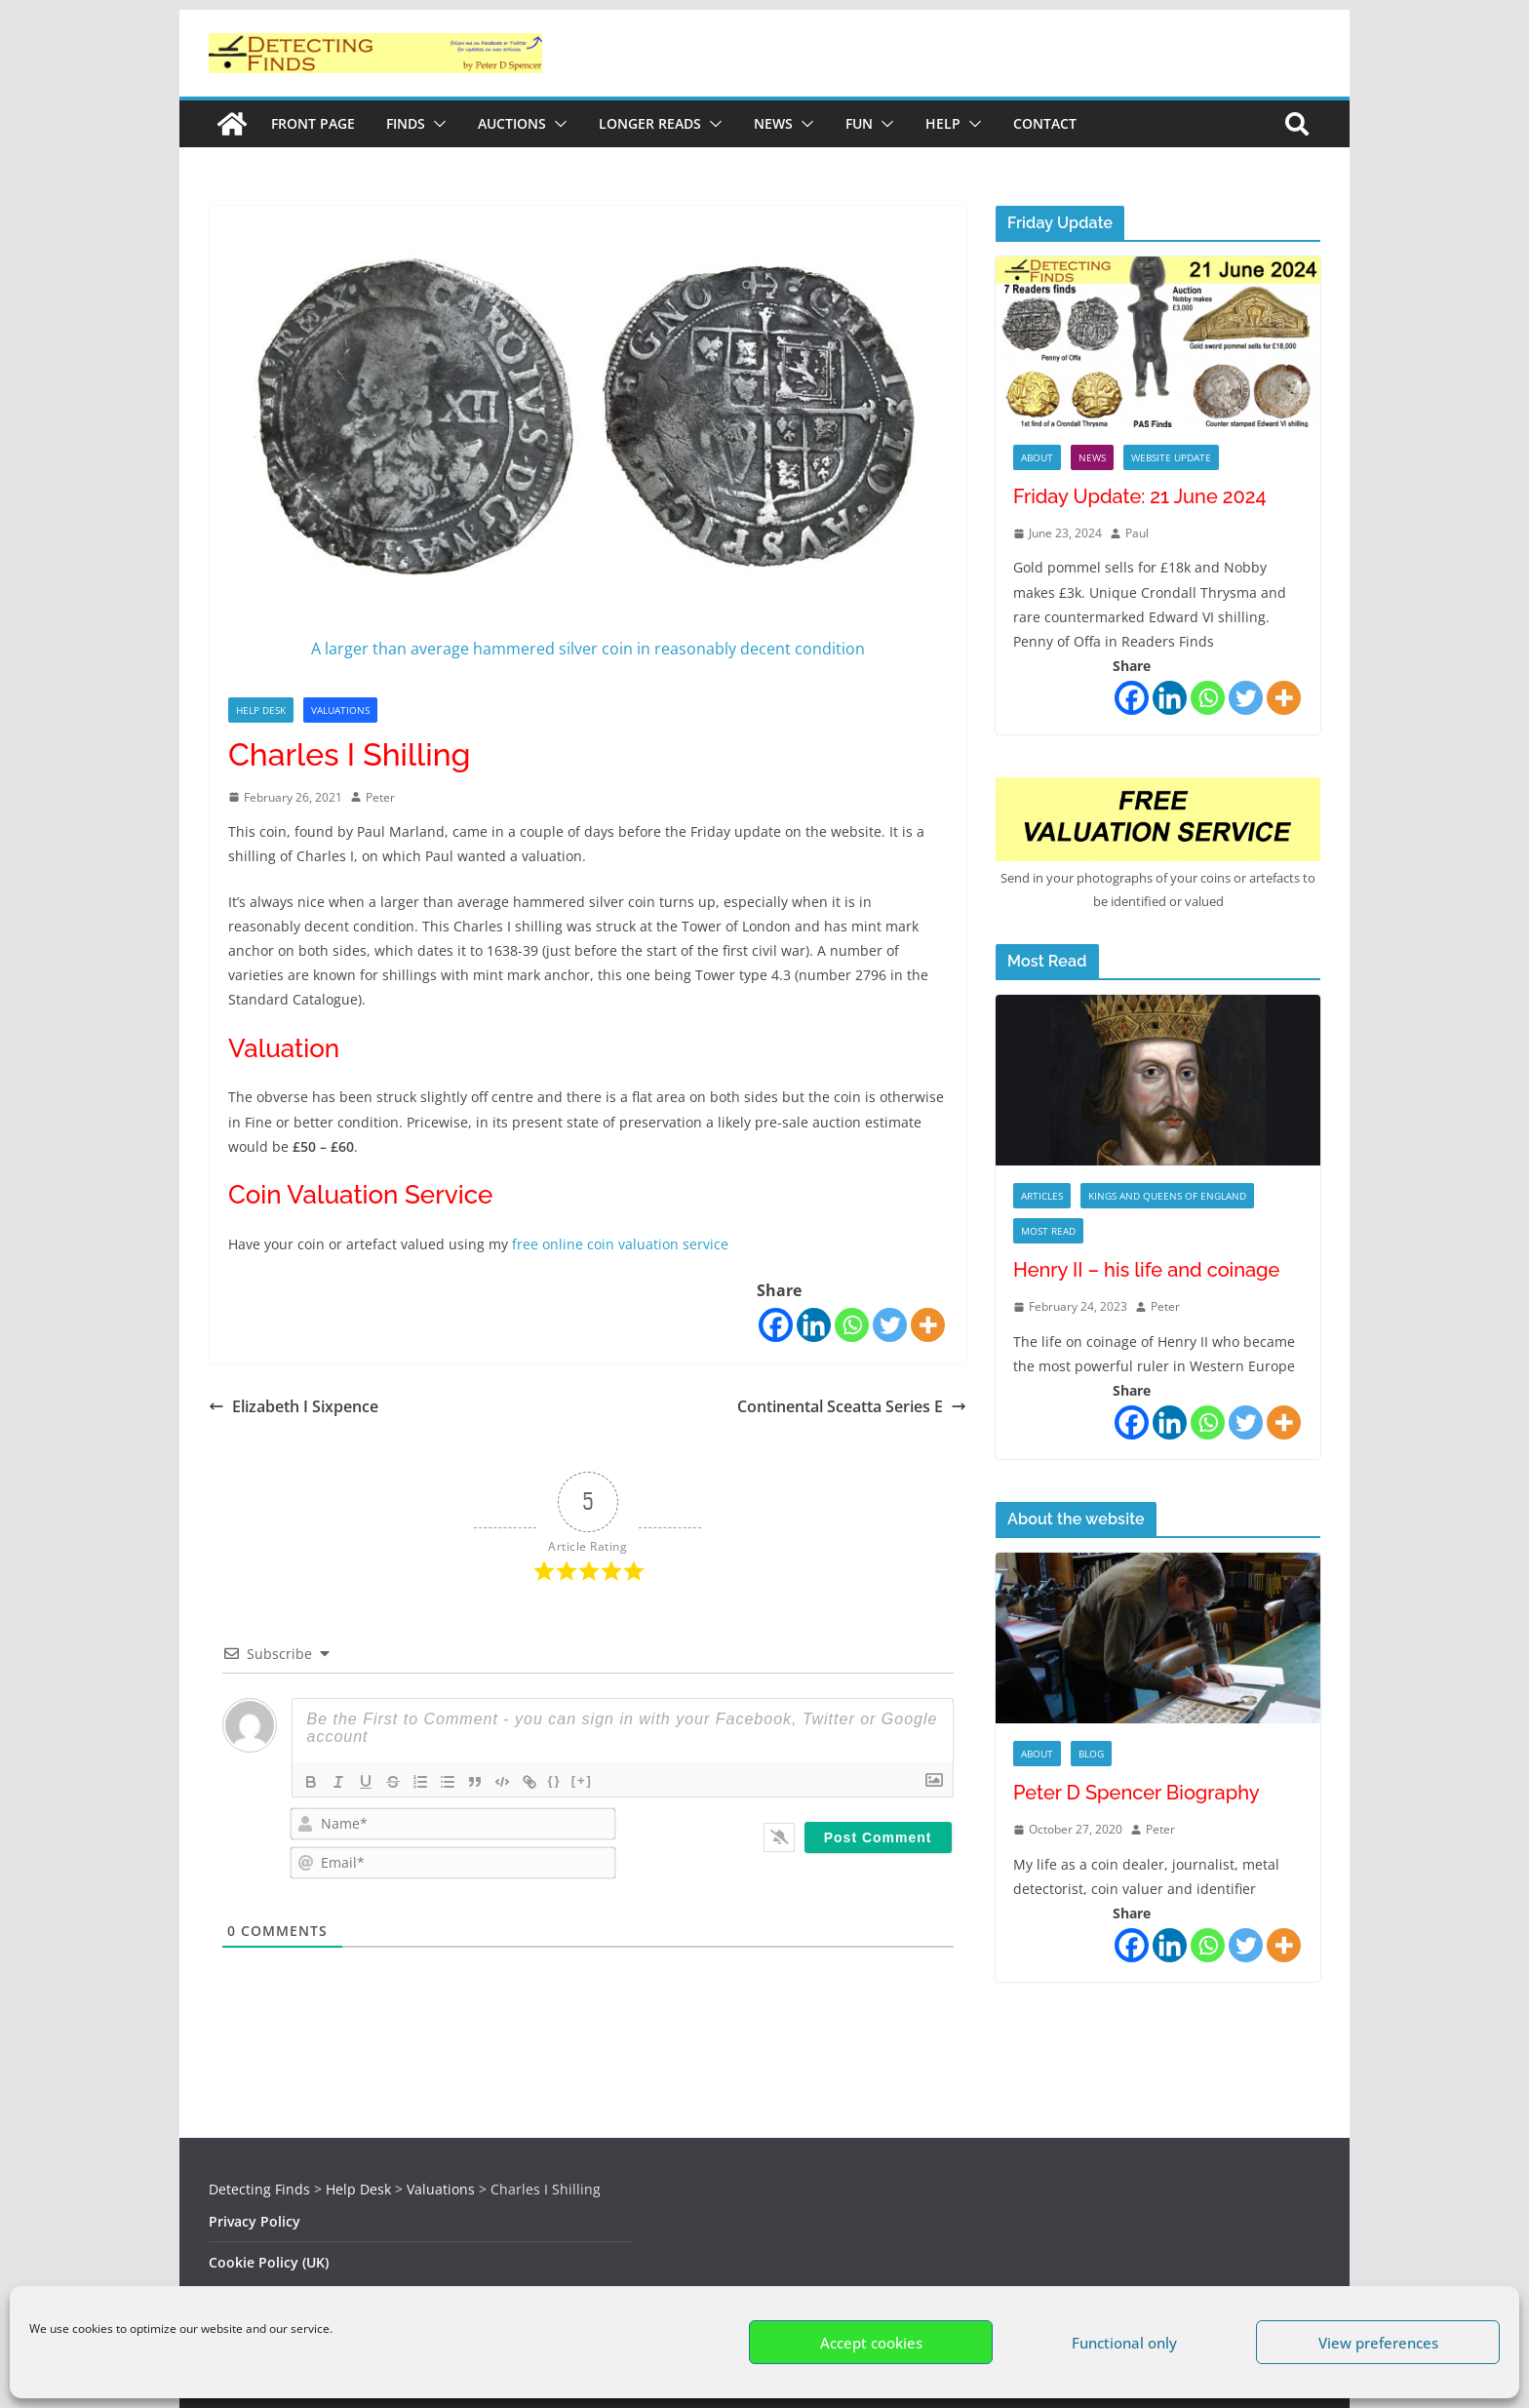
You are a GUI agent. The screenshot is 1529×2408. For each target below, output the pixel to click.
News (773, 123)
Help (943, 123)
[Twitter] (890, 1325)
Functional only (1124, 2342)
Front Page (313, 123)
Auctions (512, 123)
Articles (1042, 1196)
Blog (1091, 1753)
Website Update (1171, 457)
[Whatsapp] (852, 1325)
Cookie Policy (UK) (269, 2262)
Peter (380, 797)
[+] (582, 1780)
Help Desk (261, 710)
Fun (859, 123)
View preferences (1378, 2342)
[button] (436, 124)
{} (555, 1780)
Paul (1137, 533)
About (1037, 457)
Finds (405, 123)
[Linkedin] (814, 1325)
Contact (1045, 123)
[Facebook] (776, 1325)
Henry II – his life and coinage (1146, 1270)
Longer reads (650, 123)
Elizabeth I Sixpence (293, 1406)
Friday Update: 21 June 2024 (1140, 496)
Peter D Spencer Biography (1136, 1792)
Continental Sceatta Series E (851, 1406)
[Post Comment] (878, 1837)
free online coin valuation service (618, 1244)
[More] (928, 1325)
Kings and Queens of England (1167, 1196)
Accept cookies (871, 2342)
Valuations (340, 710)
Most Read (1048, 1231)
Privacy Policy (254, 2221)
